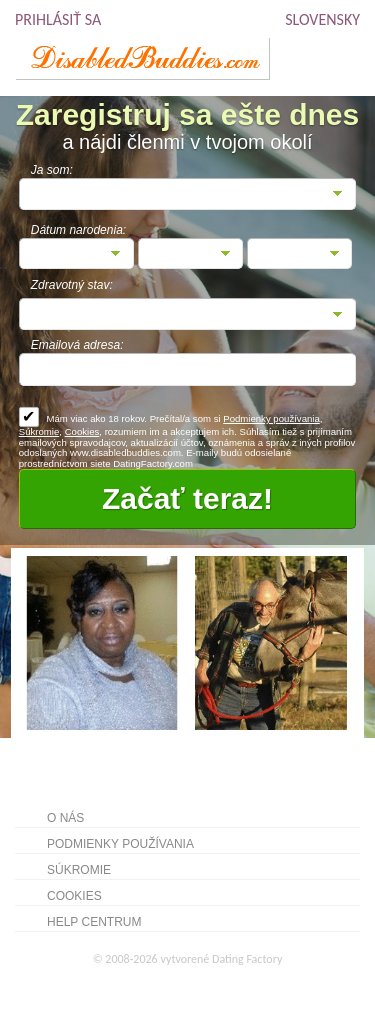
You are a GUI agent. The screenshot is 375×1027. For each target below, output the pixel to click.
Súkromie (39, 431)
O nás (65, 818)
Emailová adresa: (77, 345)
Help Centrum (94, 922)
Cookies (82, 431)
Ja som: (52, 170)
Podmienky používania (271, 418)
